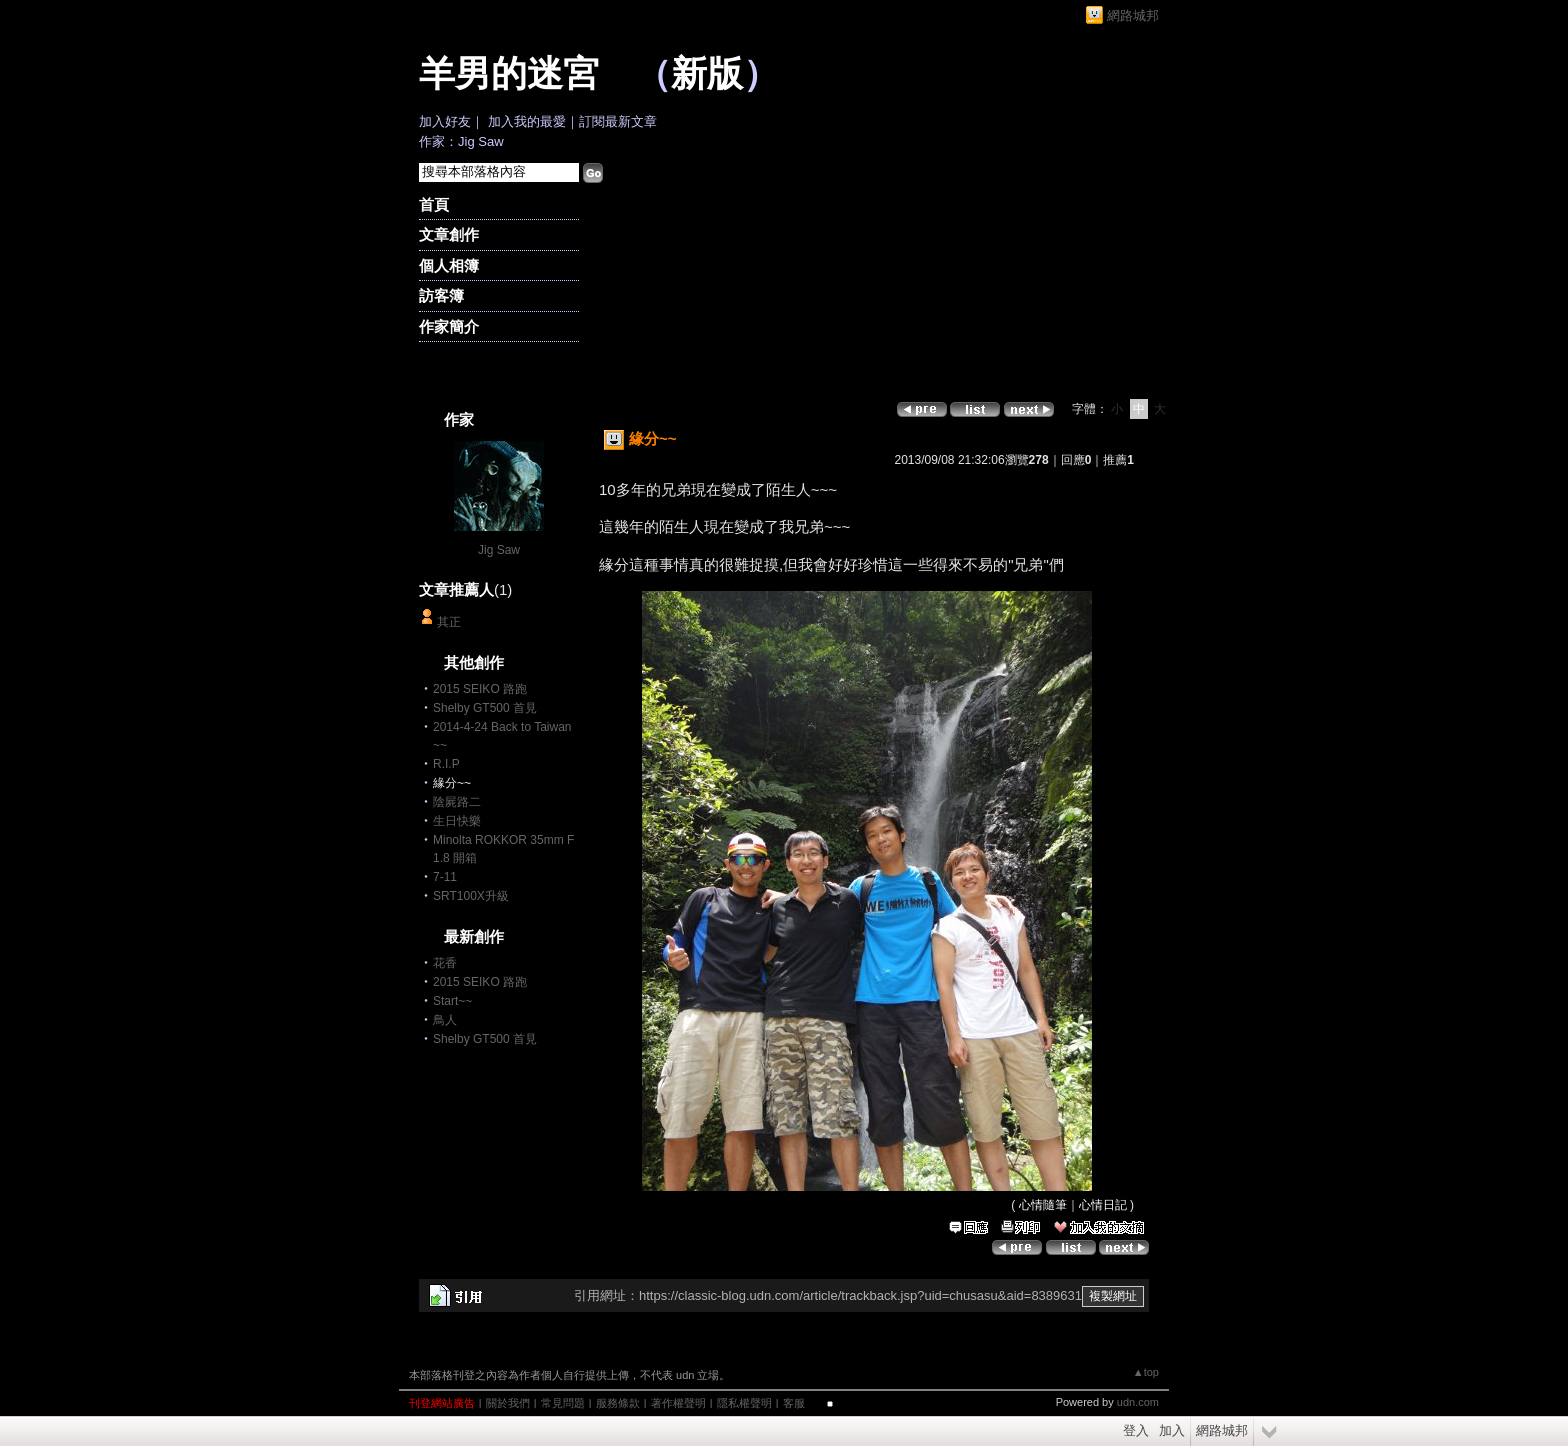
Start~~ (452, 1001)
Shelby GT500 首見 (485, 708)
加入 (1172, 1430)
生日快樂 (457, 821)
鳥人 (445, 1020)
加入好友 (445, 121)
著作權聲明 (678, 1403)
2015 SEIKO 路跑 (480, 689)
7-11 (445, 877)
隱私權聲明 (744, 1403)
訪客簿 (441, 295)
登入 (1136, 1430)
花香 (445, 963)
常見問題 (563, 1403)
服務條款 (618, 1403)
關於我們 (508, 1403)
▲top (1146, 1372)
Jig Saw (499, 550)
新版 (707, 74)
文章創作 (449, 234)
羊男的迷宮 (509, 74)
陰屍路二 (457, 802)
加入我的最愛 (527, 121)
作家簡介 (449, 326)
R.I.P (446, 764)
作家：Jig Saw (461, 141)
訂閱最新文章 (618, 121)
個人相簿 (449, 265)
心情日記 (1103, 1205)
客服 (794, 1403)
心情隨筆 (1043, 1205)
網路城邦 (1133, 15)
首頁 (434, 204)
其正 (449, 622)
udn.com (1138, 1402)
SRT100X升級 (471, 896)
